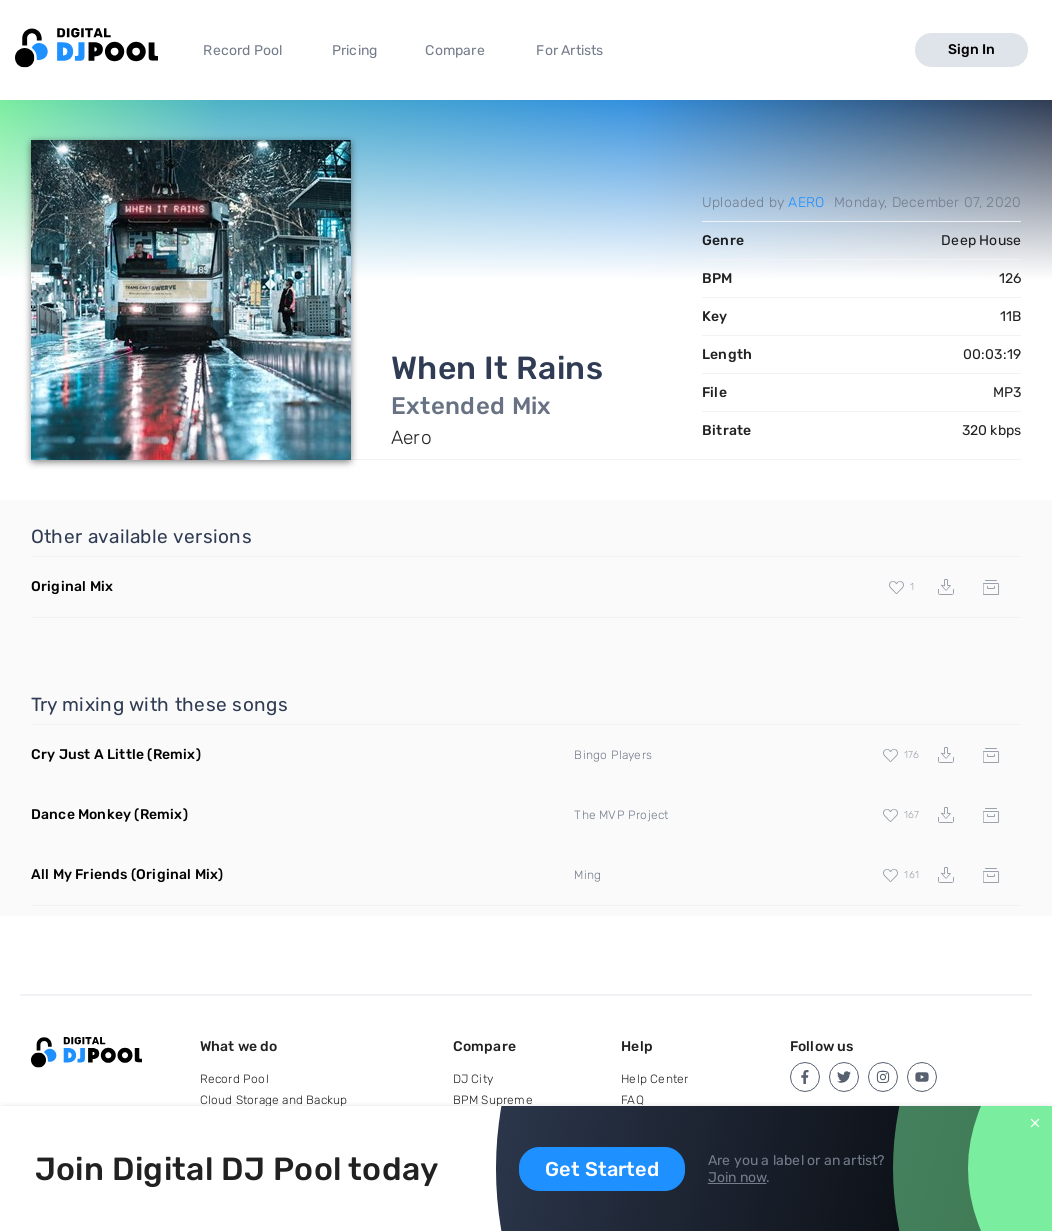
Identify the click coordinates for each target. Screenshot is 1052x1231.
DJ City (473, 1079)
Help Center (654, 1079)
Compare (454, 50)
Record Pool (242, 50)
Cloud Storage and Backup (274, 1100)
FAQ (632, 1100)
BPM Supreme (493, 1100)
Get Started (602, 1169)
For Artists (569, 50)
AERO (806, 202)
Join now (737, 1177)
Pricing (354, 50)
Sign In (971, 49)
